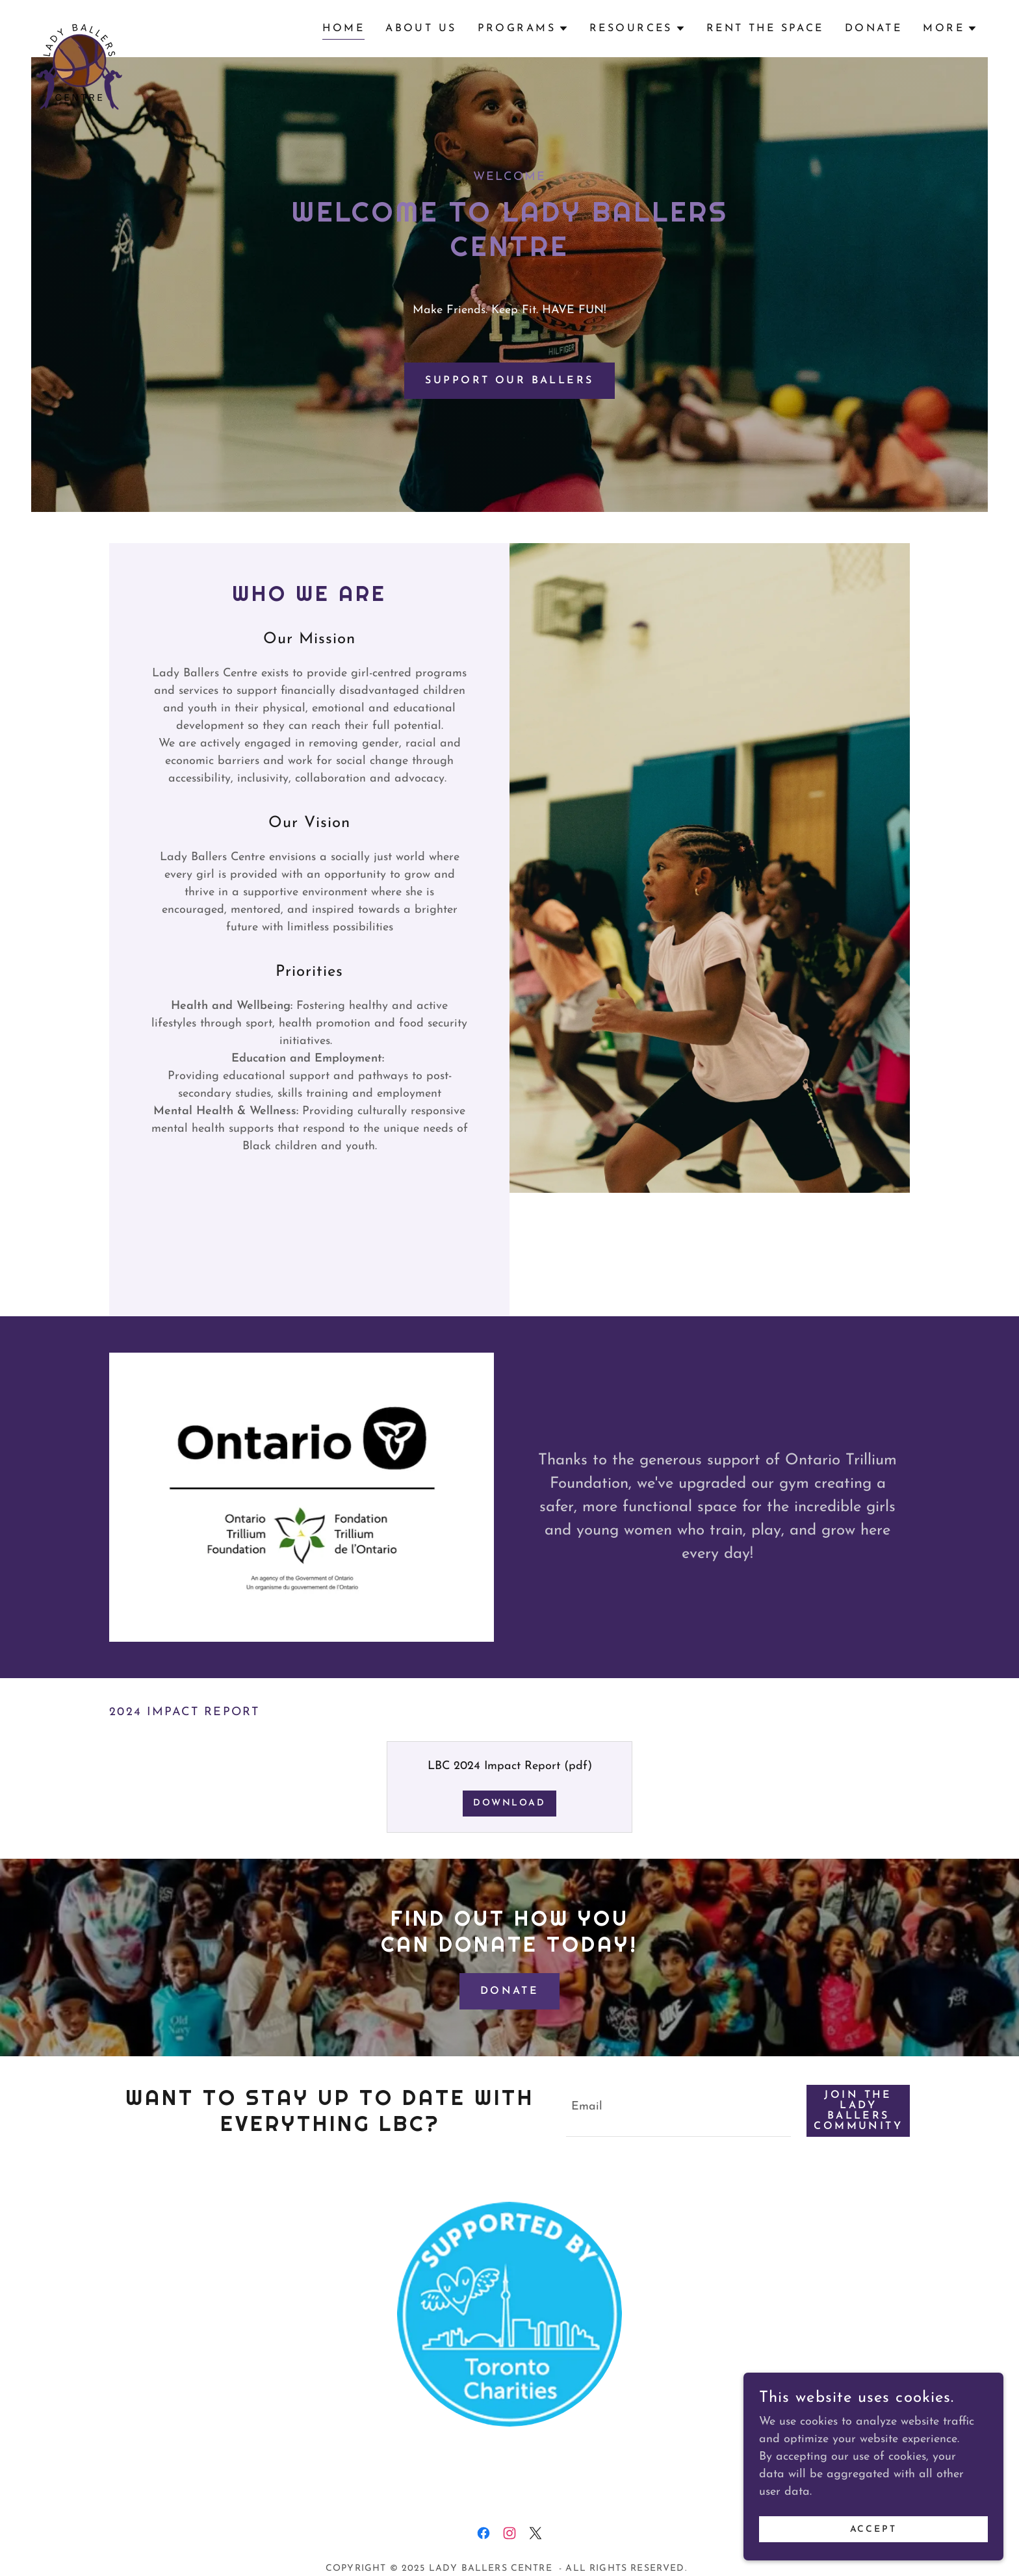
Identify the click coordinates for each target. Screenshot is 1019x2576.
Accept (873, 2529)
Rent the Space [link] (765, 28)
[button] (523, 28)
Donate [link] (874, 28)
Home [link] (343, 28)
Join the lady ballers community (858, 2111)
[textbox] (678, 2111)
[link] (76, 26)
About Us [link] (420, 28)
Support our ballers (509, 381)
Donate (509, 1991)
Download (510, 1803)
